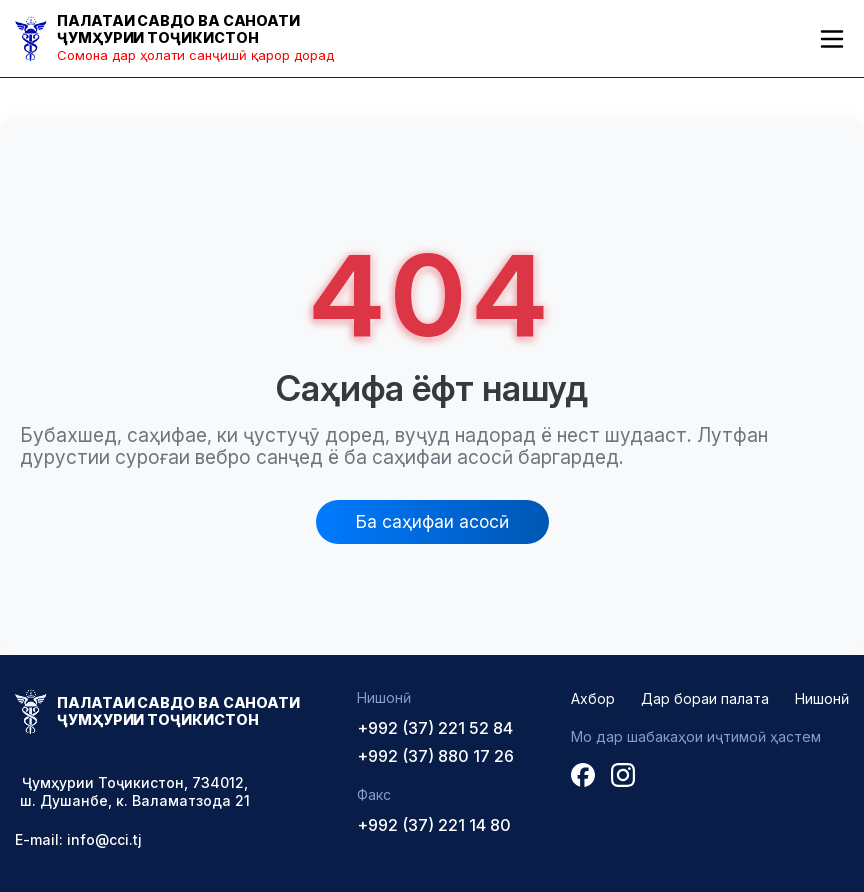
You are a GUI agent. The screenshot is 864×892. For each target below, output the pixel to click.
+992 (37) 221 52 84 (435, 728)
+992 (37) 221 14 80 (434, 825)
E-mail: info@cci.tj (78, 839)
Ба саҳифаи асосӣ (432, 521)
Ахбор (593, 698)
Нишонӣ (822, 698)
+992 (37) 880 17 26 (435, 756)
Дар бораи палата (705, 698)
